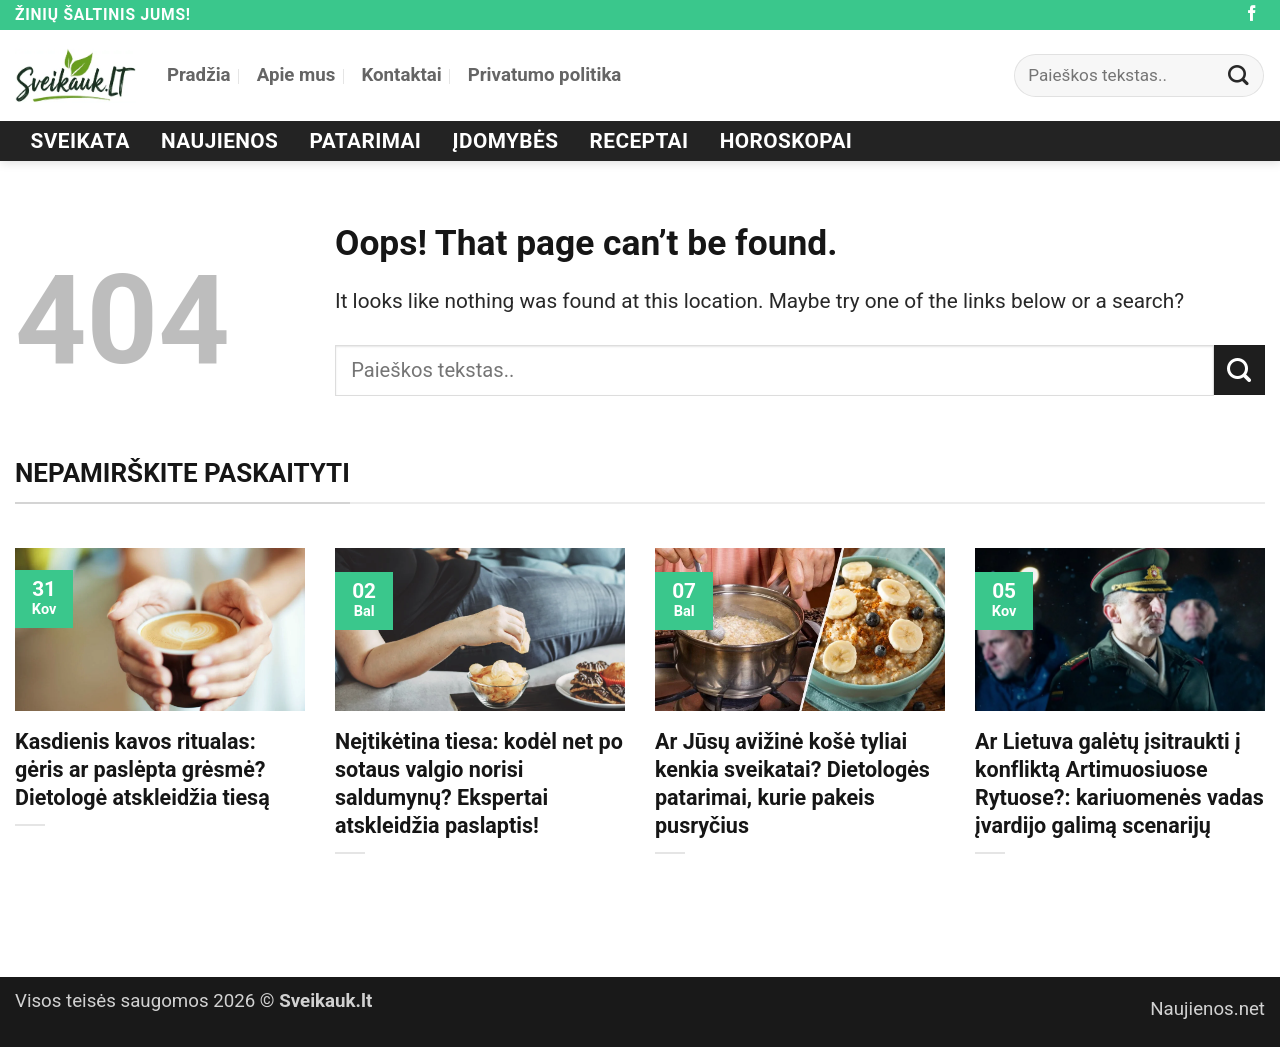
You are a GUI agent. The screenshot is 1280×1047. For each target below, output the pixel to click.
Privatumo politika (545, 75)
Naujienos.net (1207, 1009)
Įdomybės (506, 141)
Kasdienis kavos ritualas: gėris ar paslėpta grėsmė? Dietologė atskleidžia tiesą (142, 769)
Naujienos (219, 141)
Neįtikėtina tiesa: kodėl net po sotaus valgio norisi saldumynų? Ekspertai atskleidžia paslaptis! (479, 783)
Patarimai (366, 141)
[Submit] (1239, 75)
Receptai (639, 141)
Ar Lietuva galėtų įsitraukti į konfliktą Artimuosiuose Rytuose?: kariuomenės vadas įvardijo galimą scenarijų (1119, 783)
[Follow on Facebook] (1252, 14)
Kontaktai (401, 75)
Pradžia (199, 75)
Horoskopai (786, 141)
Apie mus (296, 75)
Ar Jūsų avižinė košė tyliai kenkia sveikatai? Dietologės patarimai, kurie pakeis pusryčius (792, 783)
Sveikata (80, 141)
